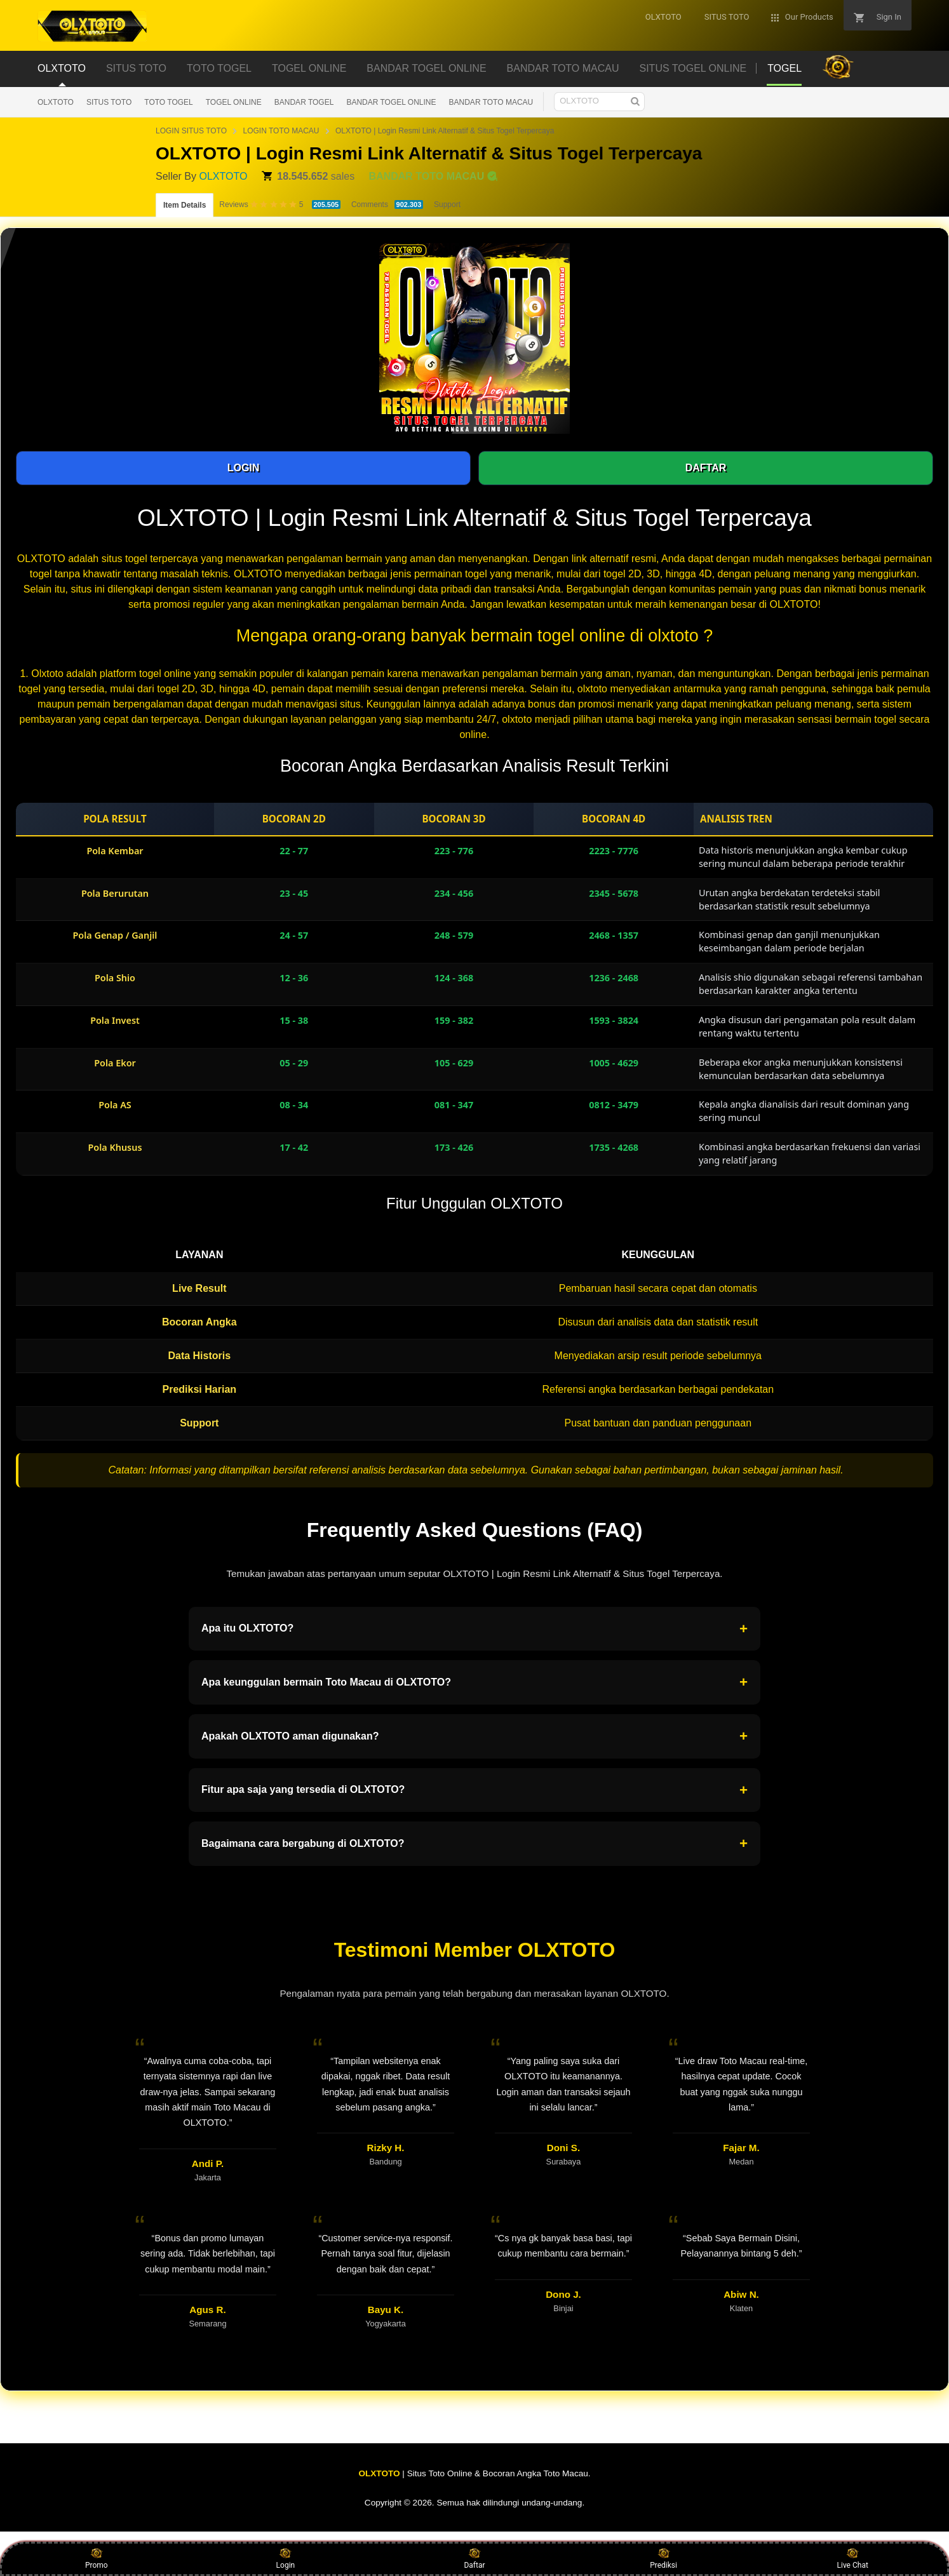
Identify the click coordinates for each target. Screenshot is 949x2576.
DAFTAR (706, 467)
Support (447, 204)
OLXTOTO (55, 102)
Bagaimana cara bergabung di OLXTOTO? (474, 1844)
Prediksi (663, 2558)
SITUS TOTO (108, 102)
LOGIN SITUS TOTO (191, 130)
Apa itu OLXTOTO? (474, 1629)
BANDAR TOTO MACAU (491, 102)
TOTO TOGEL (168, 102)
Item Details (184, 205)
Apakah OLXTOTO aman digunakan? (474, 1736)
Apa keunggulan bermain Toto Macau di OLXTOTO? (474, 1682)
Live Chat (852, 2558)
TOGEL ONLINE (234, 102)
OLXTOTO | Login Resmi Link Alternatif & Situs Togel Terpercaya (444, 130)
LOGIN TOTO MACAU (281, 130)
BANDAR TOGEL (304, 102)
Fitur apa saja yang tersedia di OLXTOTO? (474, 1790)
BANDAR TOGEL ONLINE (391, 102)
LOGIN (243, 467)
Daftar (474, 2558)
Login (285, 2558)
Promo (96, 2558)
